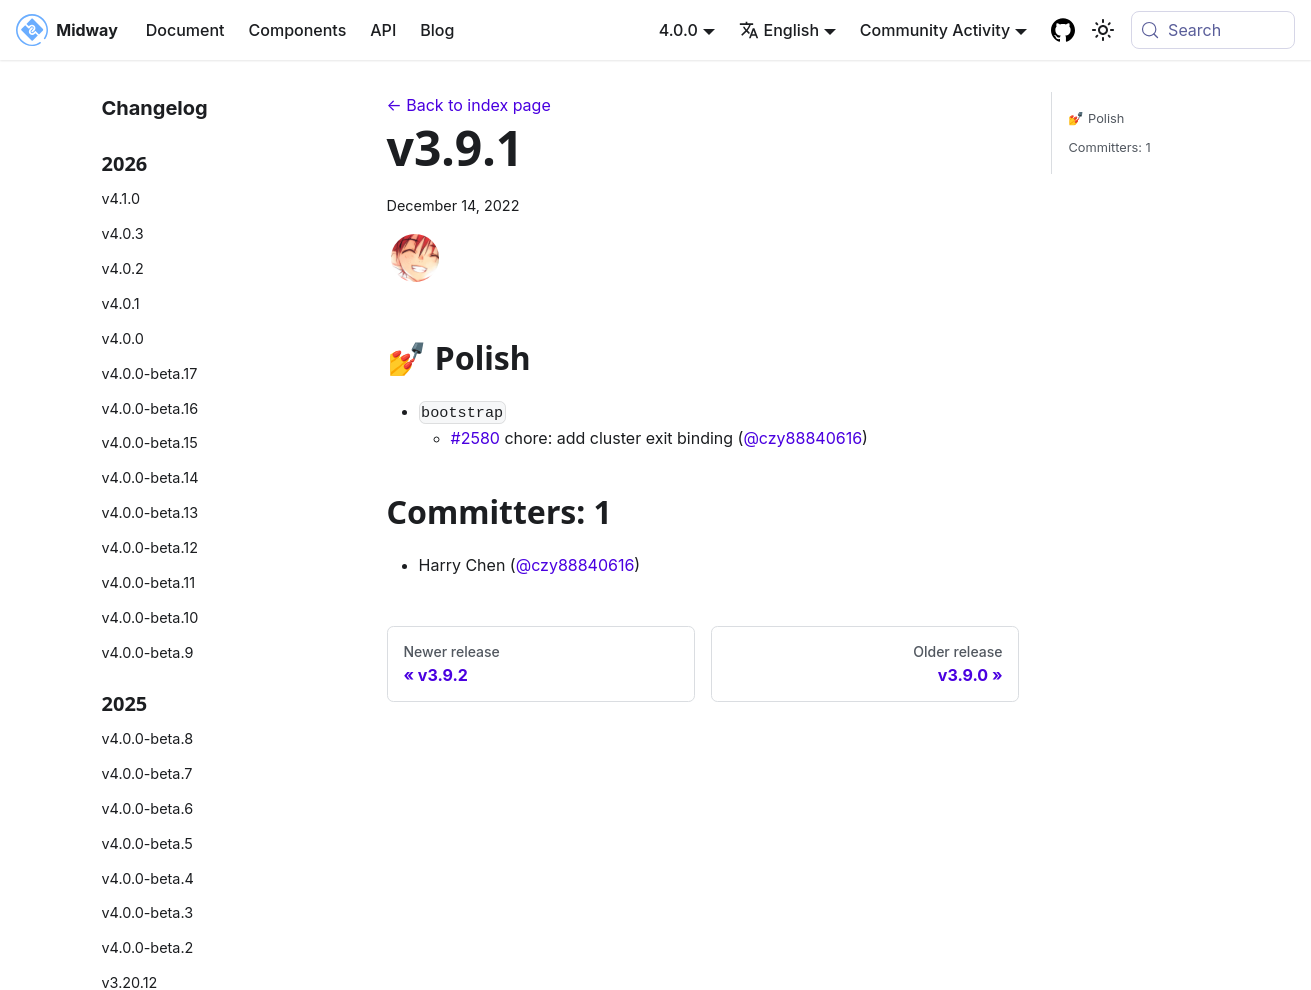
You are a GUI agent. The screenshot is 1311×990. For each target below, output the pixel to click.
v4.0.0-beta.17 (150, 373)
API (383, 30)
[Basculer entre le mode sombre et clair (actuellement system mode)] (1103, 30)
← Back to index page (469, 105)
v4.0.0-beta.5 (147, 843)
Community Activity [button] (935, 30)
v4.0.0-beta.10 (150, 617)
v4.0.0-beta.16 (150, 408)
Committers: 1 (1109, 147)
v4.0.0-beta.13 (150, 512)
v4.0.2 (123, 268)
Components (298, 30)
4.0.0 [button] (678, 30)
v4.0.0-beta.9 (148, 652)
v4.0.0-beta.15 (150, 442)
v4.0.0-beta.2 (148, 947)
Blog (437, 30)
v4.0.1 (121, 303)
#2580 (475, 438)
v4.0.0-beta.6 (148, 808)
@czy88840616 (802, 438)
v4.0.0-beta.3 (148, 912)
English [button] (779, 30)
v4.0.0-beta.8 (148, 738)
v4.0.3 (123, 233)
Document (185, 30)
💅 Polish (1096, 118)
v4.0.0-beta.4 (148, 878)
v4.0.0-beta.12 (150, 547)
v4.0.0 (123, 338)
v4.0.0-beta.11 (149, 582)
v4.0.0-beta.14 (150, 477)
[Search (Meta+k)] (1213, 30)
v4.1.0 (121, 198)
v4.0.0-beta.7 (147, 773)
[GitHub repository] (1063, 30)
